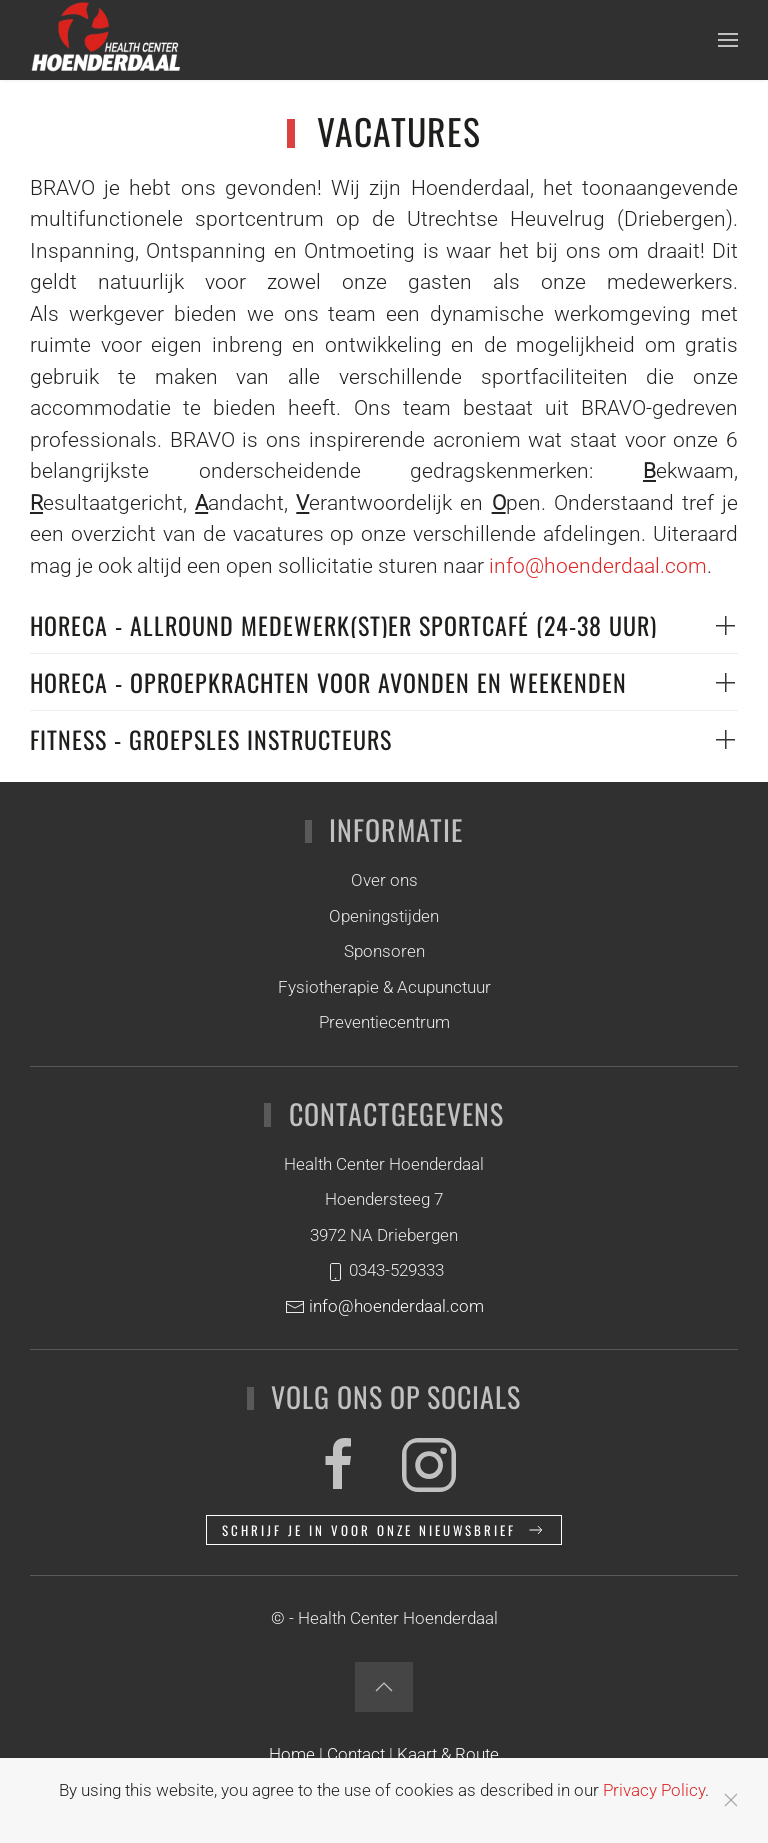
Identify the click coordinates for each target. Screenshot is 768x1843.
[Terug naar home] (105, 40)
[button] (728, 40)
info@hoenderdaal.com (598, 566)
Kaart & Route (448, 1754)
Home (292, 1754)
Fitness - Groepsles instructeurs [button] (211, 739)
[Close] (731, 1800)
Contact (358, 1754)
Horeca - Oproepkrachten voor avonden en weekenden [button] (328, 682)
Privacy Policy (654, 1790)
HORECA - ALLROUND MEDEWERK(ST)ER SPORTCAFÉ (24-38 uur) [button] (343, 625)
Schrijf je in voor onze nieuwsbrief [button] (384, 1530)
